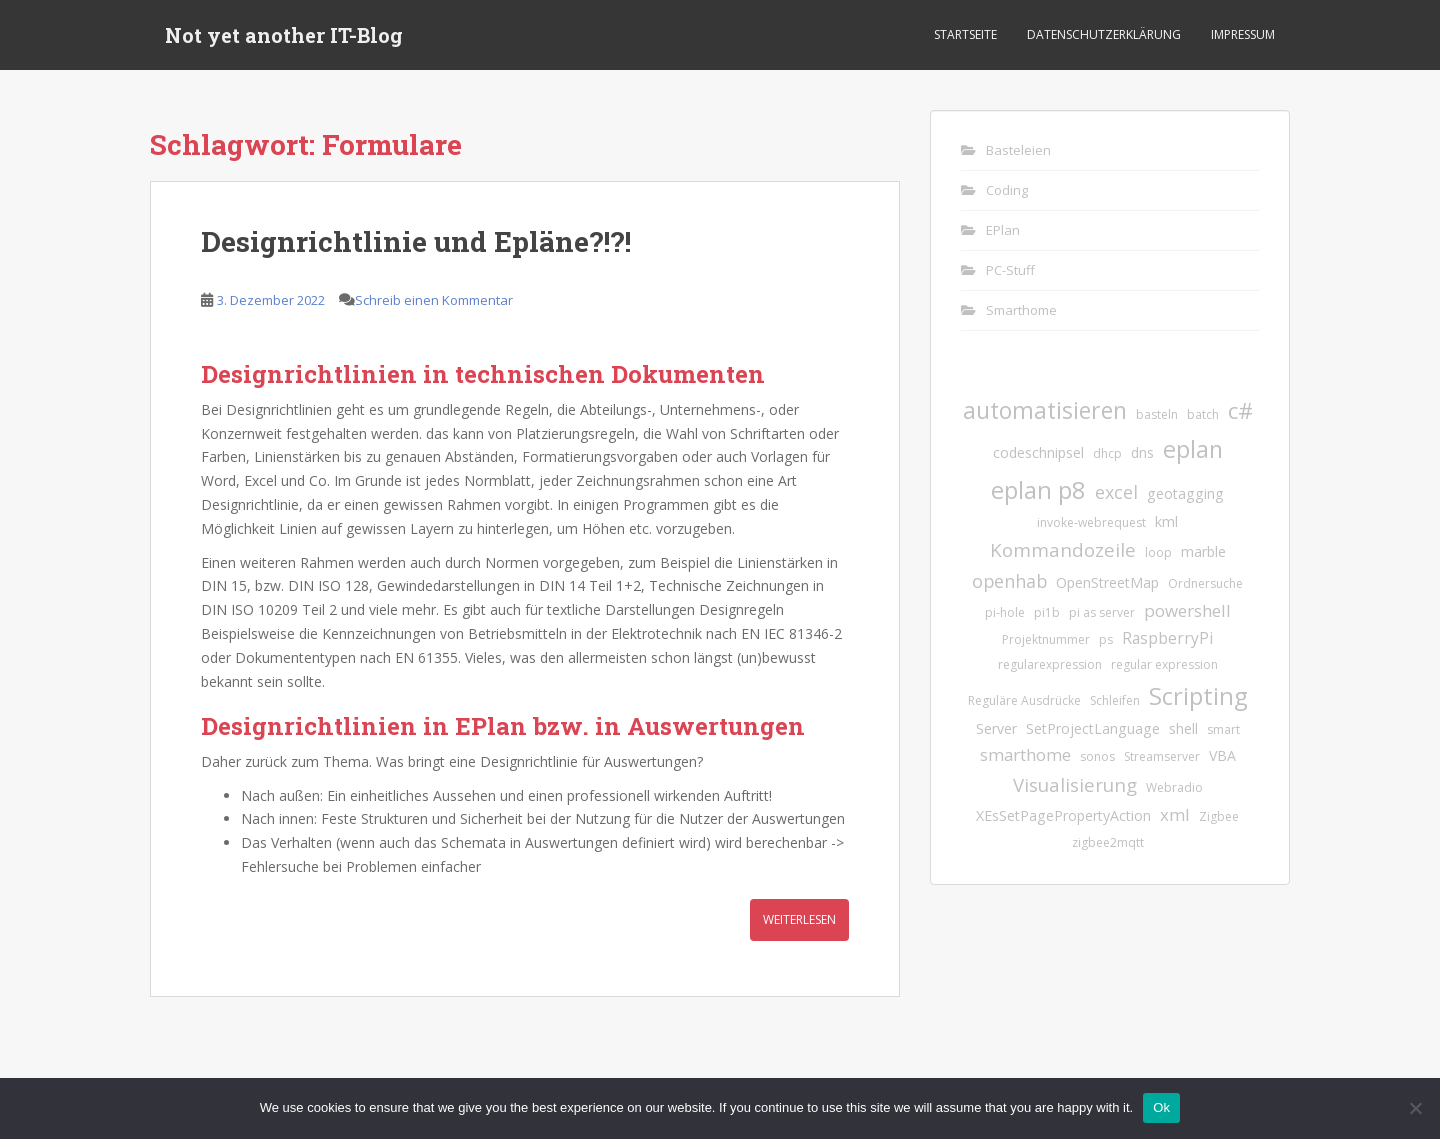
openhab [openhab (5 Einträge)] (1009, 581)
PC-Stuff (1010, 270)
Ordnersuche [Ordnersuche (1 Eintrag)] (1205, 583)
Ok (1161, 1107)
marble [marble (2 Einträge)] (1203, 551)
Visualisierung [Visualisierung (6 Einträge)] (1075, 784)
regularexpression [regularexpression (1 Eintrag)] (1050, 664)
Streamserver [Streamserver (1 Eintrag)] (1162, 756)
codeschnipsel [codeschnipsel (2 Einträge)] (1038, 452)
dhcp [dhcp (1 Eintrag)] (1107, 453)
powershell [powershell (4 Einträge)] (1187, 610)
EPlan (1003, 230)
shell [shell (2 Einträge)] (1183, 728)
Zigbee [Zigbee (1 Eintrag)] (1219, 816)
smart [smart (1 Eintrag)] (1223, 729)
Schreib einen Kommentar (434, 300)
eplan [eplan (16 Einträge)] (1193, 449)
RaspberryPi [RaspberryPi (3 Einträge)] (1167, 638)
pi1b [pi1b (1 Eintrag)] (1047, 612)
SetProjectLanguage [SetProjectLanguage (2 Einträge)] (1093, 728)
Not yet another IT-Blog (284, 35)
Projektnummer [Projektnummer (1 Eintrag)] (1046, 639)
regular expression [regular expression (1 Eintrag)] (1164, 664)
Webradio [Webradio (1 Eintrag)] (1174, 787)
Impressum (1243, 34)
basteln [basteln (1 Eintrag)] (1157, 414)
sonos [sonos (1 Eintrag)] (1097, 756)
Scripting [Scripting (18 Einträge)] (1198, 695)
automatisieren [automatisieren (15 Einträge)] (1045, 410)
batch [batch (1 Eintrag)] (1203, 414)
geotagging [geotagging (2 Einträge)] (1185, 493)
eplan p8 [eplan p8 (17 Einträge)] (1038, 490)
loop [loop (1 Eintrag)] (1158, 552)
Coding (1007, 190)
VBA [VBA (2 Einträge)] (1222, 755)
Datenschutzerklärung (1104, 34)
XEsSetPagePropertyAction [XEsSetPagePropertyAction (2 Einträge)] (1063, 815)
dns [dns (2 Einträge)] (1142, 452)
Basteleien (1018, 150)
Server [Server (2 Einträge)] (996, 728)
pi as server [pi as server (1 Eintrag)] (1102, 612)
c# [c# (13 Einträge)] (1240, 410)
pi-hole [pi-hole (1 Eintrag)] (1005, 612)
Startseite (965, 34)
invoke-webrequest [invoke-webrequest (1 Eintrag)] (1091, 522)
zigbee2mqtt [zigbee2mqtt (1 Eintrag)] (1108, 842)
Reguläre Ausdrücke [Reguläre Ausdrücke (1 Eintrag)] (1024, 700)
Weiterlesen (799, 919)
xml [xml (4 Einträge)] (1175, 814)
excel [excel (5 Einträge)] (1116, 492)
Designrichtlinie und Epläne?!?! (416, 241)
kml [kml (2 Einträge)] (1166, 521)
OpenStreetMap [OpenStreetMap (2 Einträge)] (1107, 582)
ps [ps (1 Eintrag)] (1106, 639)
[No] (1415, 1108)
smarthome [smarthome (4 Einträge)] (1025, 754)
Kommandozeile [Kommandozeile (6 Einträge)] (1063, 549)
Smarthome (1021, 310)
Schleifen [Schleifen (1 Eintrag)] (1115, 700)
